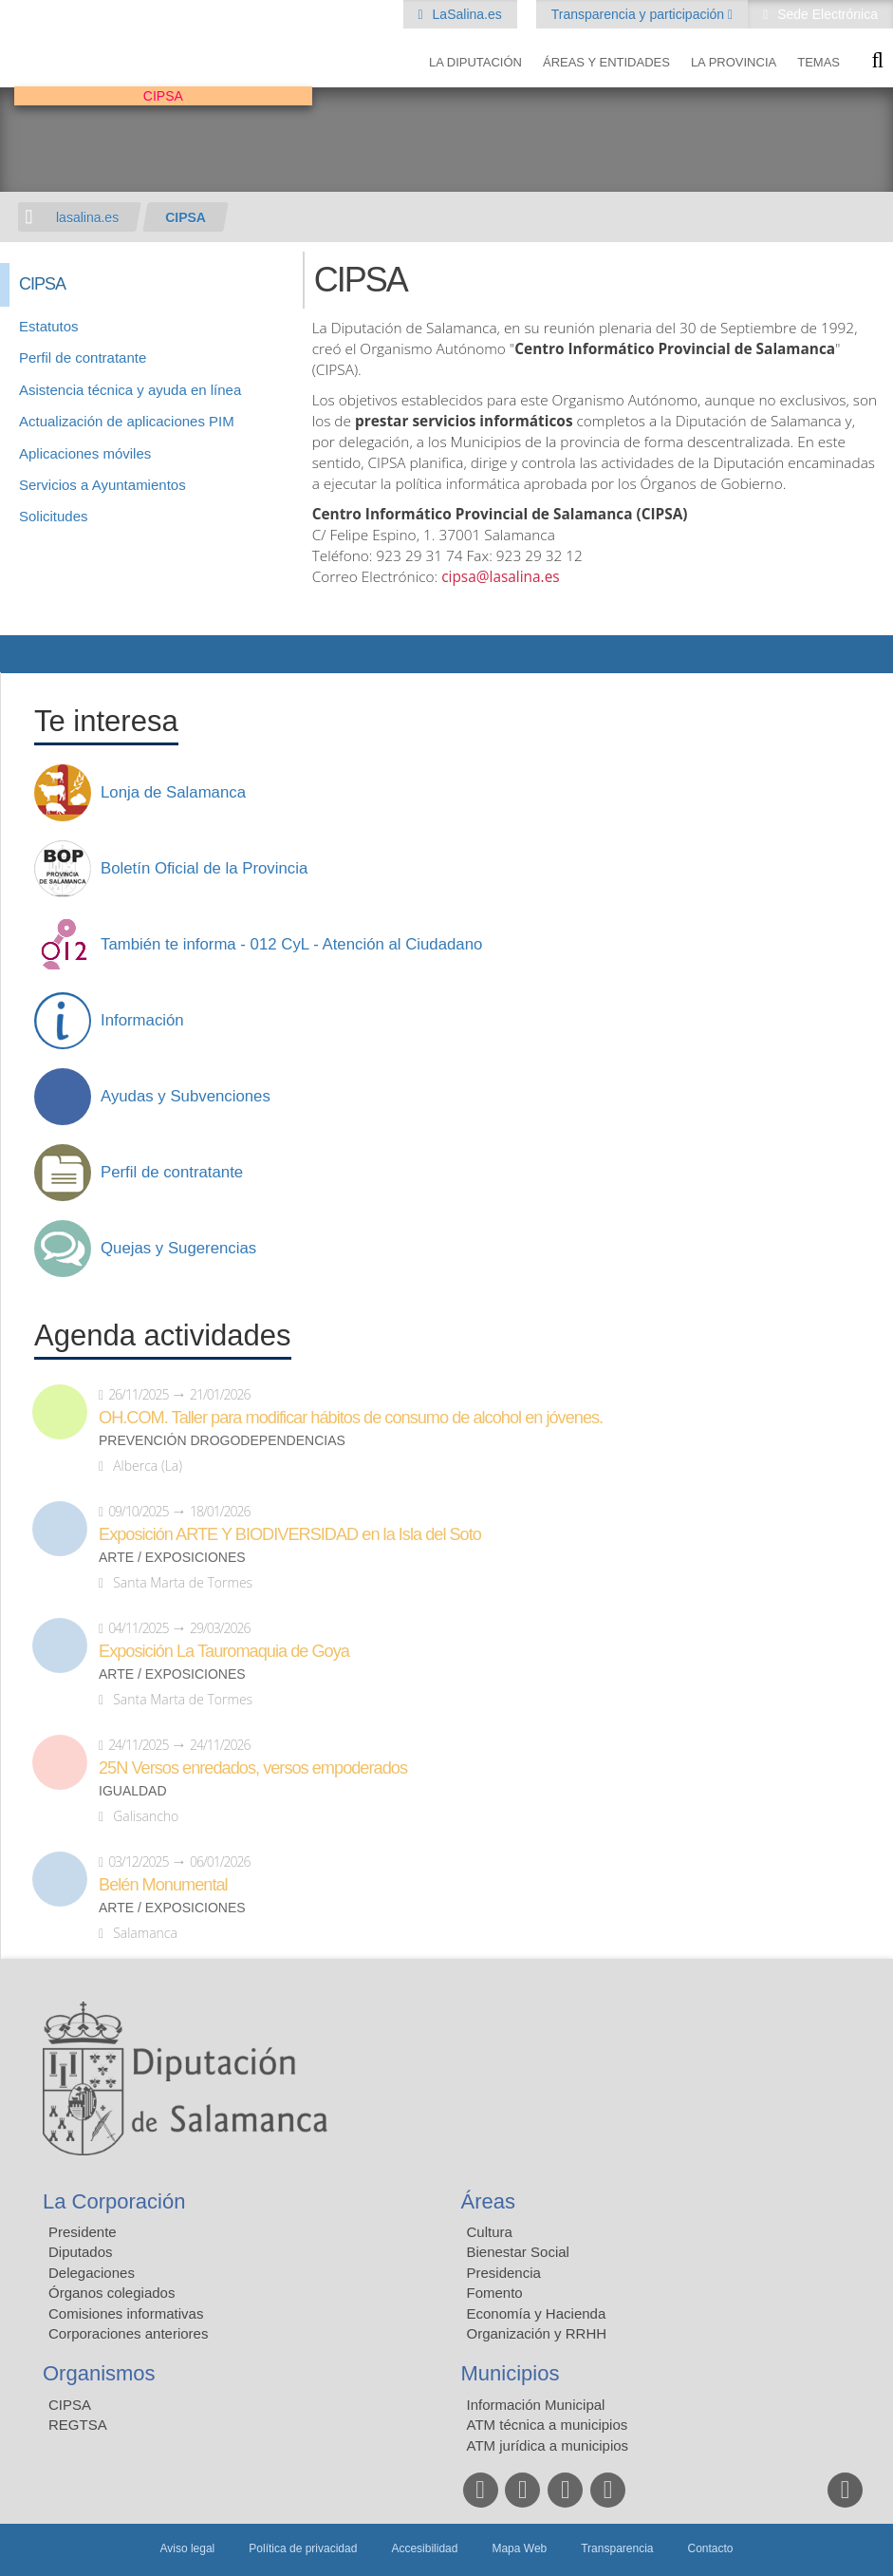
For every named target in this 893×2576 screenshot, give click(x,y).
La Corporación (114, 2201)
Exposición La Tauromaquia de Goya (224, 1651)
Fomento (495, 2293)
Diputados (80, 2252)
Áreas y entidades (606, 62)
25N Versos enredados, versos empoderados (253, 1767)
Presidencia (504, 2273)
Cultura (489, 2232)
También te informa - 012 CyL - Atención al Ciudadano (291, 944)
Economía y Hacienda (536, 2313)
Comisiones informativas (125, 2313)
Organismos (99, 2373)
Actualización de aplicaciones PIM (126, 421)
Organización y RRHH (537, 2333)
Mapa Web (519, 2548)
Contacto (711, 2548)
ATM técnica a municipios (547, 2424)
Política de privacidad (303, 2548)
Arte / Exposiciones (172, 1558)
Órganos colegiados (111, 2293)
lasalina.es (87, 217)
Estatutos (49, 326)
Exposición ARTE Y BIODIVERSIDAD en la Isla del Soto (290, 1534)
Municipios (510, 2373)
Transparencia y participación (639, 14)
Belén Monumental (163, 1884)
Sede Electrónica (825, 14)
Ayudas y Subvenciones (185, 1096)
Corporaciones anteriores (128, 2333)
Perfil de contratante (82, 357)
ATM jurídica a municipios (548, 2445)
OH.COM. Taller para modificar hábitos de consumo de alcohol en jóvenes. (351, 1417)
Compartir (23, 654)
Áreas (488, 2201)
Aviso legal (186, 2548)
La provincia (733, 62)
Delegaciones (91, 2273)
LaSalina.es (465, 14)
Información (142, 1020)
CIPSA (185, 217)
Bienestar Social (518, 2252)
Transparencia (617, 2548)
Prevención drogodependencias (222, 1441)
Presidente (82, 2232)
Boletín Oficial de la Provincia (204, 868)
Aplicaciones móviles (85, 453)
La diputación (475, 62)
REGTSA (77, 2424)
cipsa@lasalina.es (500, 577)
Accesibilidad (424, 2548)
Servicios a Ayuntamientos (102, 485)
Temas (818, 62)
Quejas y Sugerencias (178, 1248)
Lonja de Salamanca (173, 792)
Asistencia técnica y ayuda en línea (130, 390)
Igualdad (133, 1791)
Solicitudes (53, 516)
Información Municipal (536, 2405)
